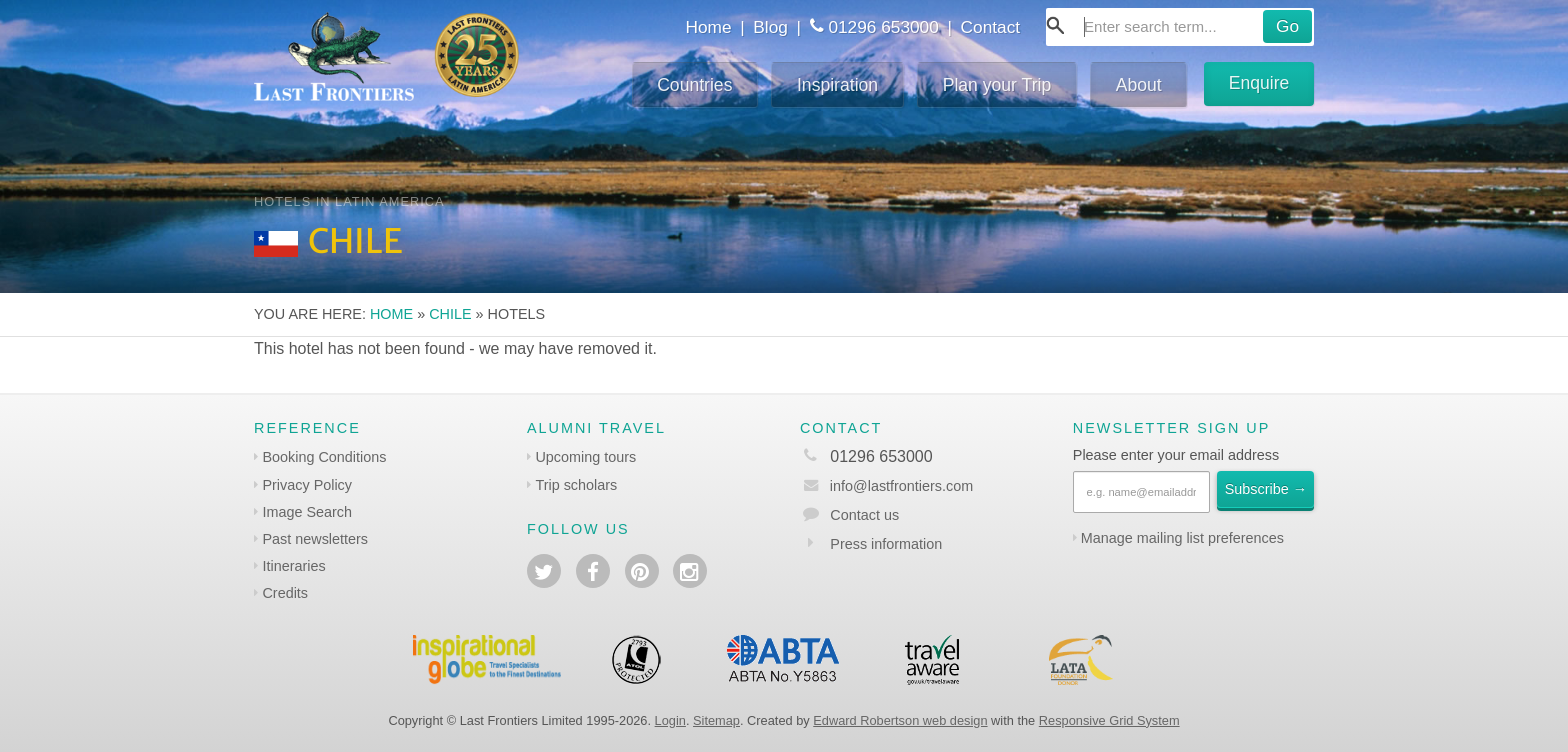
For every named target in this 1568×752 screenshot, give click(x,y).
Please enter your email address (1176, 455)
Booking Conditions (324, 457)
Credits (285, 593)
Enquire (1259, 83)
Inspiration (837, 85)
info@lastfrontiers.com (886, 486)
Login (670, 720)
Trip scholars (576, 485)
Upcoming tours (585, 457)
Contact (991, 27)
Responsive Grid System (1109, 720)
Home (708, 27)
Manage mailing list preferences (1182, 538)
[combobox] (1180, 27)
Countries (694, 85)
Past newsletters (315, 539)
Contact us (864, 515)
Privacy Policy (307, 485)
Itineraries (293, 566)
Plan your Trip (997, 85)
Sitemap (716, 720)
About (1139, 85)
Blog (770, 27)
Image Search (307, 512)
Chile (450, 314)
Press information (886, 544)
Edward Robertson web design (900, 720)
